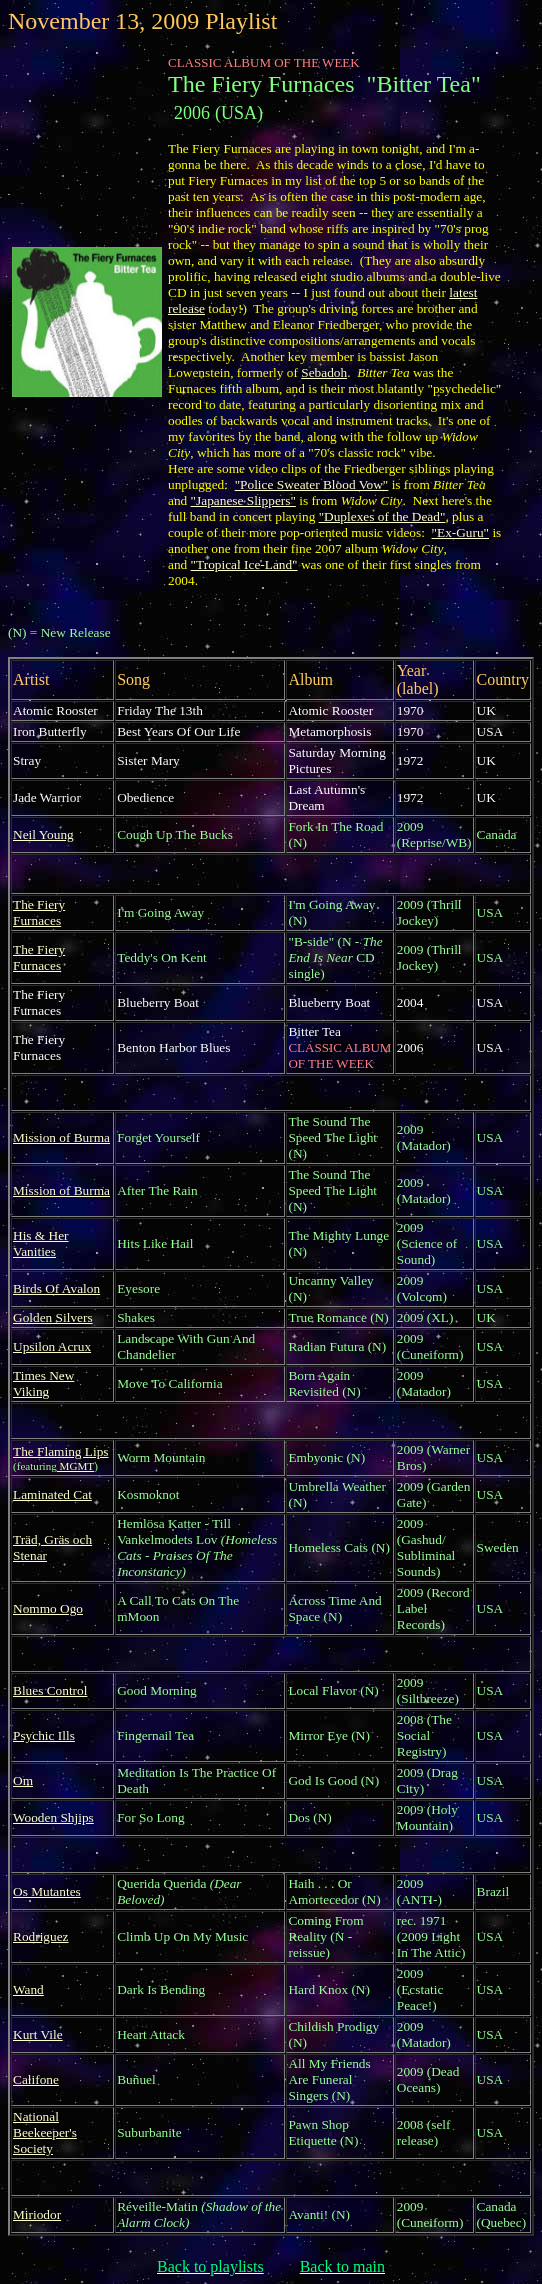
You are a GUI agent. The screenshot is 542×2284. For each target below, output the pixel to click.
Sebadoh (324, 372)
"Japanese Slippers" (243, 500)
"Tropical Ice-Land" (244, 564)
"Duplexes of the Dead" (382, 516)
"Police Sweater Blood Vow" (312, 484)
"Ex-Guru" (461, 532)
